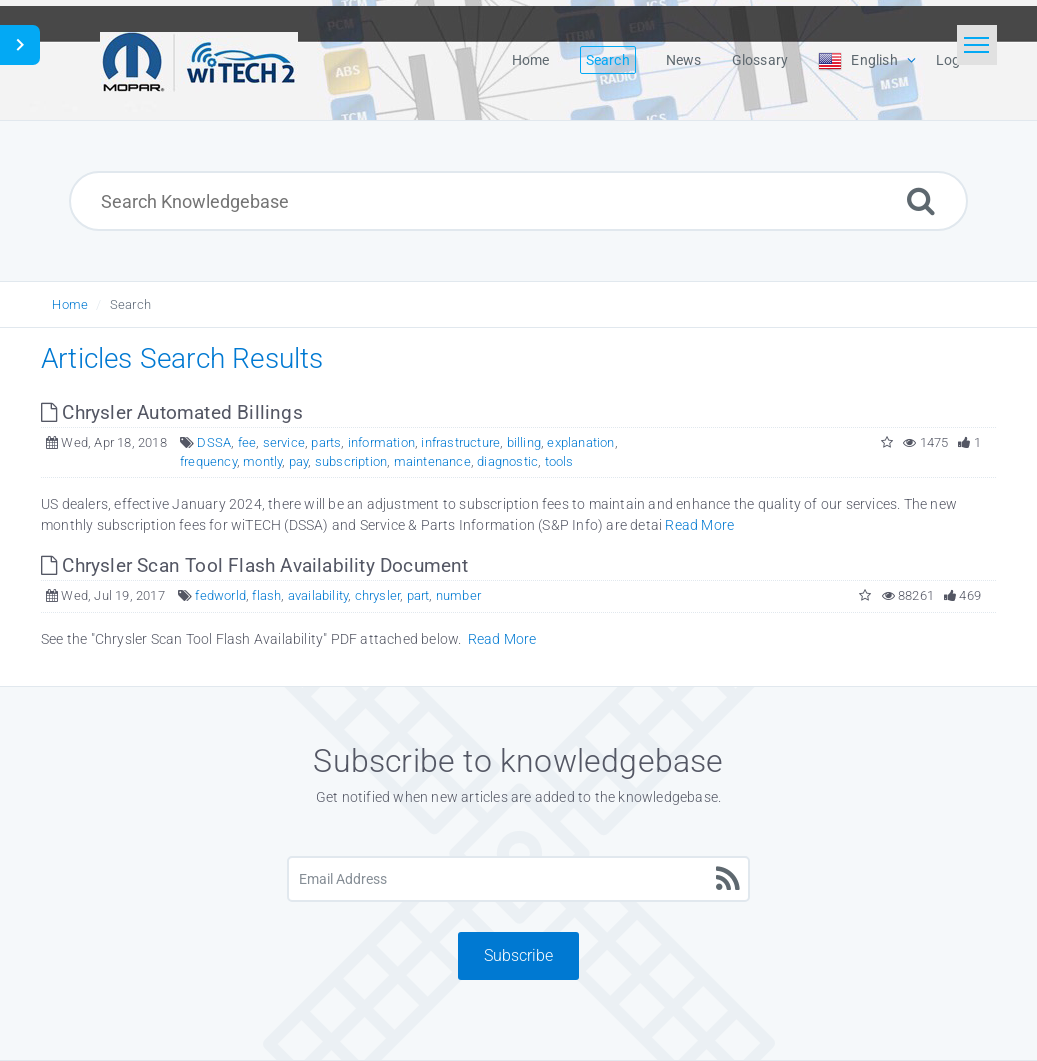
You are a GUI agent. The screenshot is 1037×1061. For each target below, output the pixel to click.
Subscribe (518, 955)
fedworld (220, 595)
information (381, 442)
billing (524, 442)
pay (299, 461)
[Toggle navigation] (977, 45)
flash (266, 595)
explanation (580, 442)
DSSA (214, 442)
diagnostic (507, 461)
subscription (351, 461)
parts (326, 442)
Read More (699, 525)
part (418, 595)
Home (70, 304)
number (458, 595)
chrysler (378, 595)
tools (559, 461)
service (284, 442)
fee (247, 442)
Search (130, 304)
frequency (208, 461)
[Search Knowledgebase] (518, 201)
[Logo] (199, 60)
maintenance (432, 461)
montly (262, 461)
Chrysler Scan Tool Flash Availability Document (255, 565)
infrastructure (460, 442)
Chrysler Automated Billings (172, 412)
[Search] (921, 200)
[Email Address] (518, 879)
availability (318, 595)
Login (954, 60)
